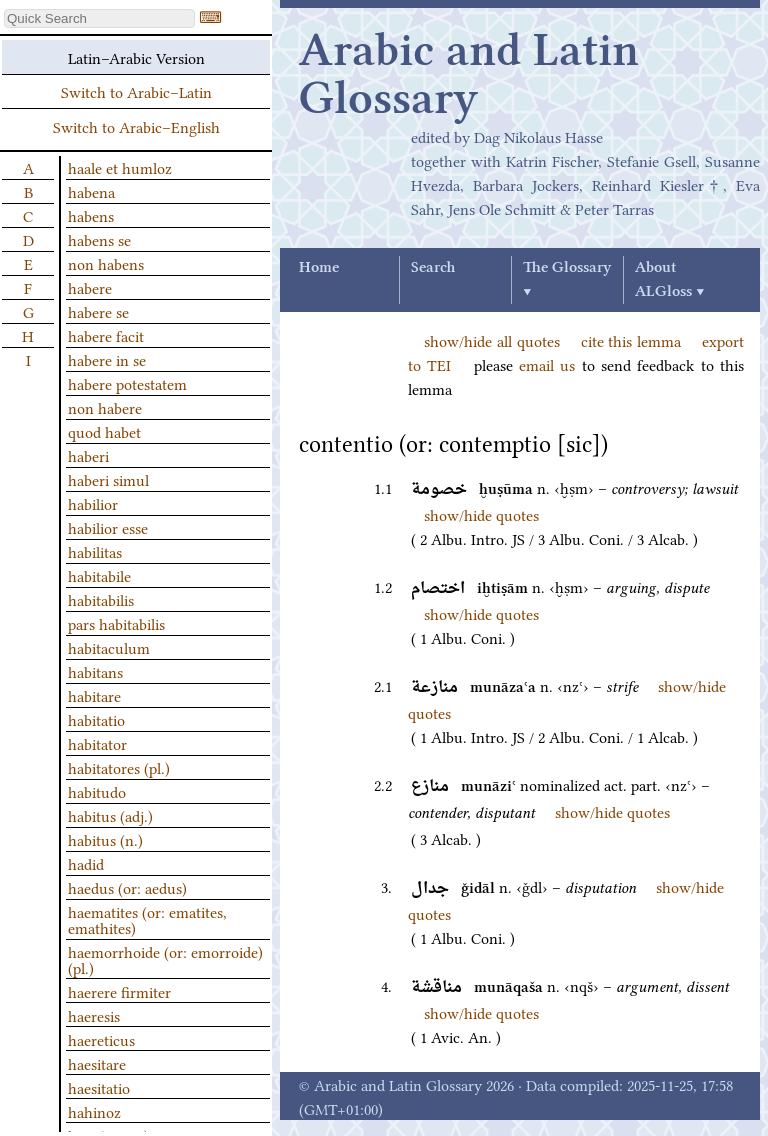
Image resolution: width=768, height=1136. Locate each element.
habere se (98, 311)
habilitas (95, 551)
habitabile (99, 575)
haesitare (97, 1063)
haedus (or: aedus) (127, 887)
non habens (106, 263)
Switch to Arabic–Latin (136, 91)
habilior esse (108, 527)
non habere (105, 407)
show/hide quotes (481, 514)
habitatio (96, 719)
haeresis (94, 1015)
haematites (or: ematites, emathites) (147, 919)
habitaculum (109, 647)
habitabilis (101, 599)
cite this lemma (631, 340)
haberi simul (108, 479)
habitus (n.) (105, 839)
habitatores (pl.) (119, 767)
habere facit (106, 335)
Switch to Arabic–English (136, 126)
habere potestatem (127, 383)
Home (319, 268)
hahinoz (94, 1111)
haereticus (101, 1039)
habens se (99, 239)
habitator (97, 743)
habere (90, 287)
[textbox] (99, 18)
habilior (93, 503)
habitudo (97, 791)
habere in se (107, 359)
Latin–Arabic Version (136, 57)
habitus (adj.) (110, 815)
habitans (95, 671)
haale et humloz (120, 167)
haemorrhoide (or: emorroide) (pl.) (165, 959)
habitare (94, 695)
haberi (88, 455)
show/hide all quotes (492, 340)
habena (91, 191)
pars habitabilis (116, 623)
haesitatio (99, 1087)
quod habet (104, 431)
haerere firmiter (119, 991)
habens (91, 215)
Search (433, 268)
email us (547, 364)
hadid (86, 863)
